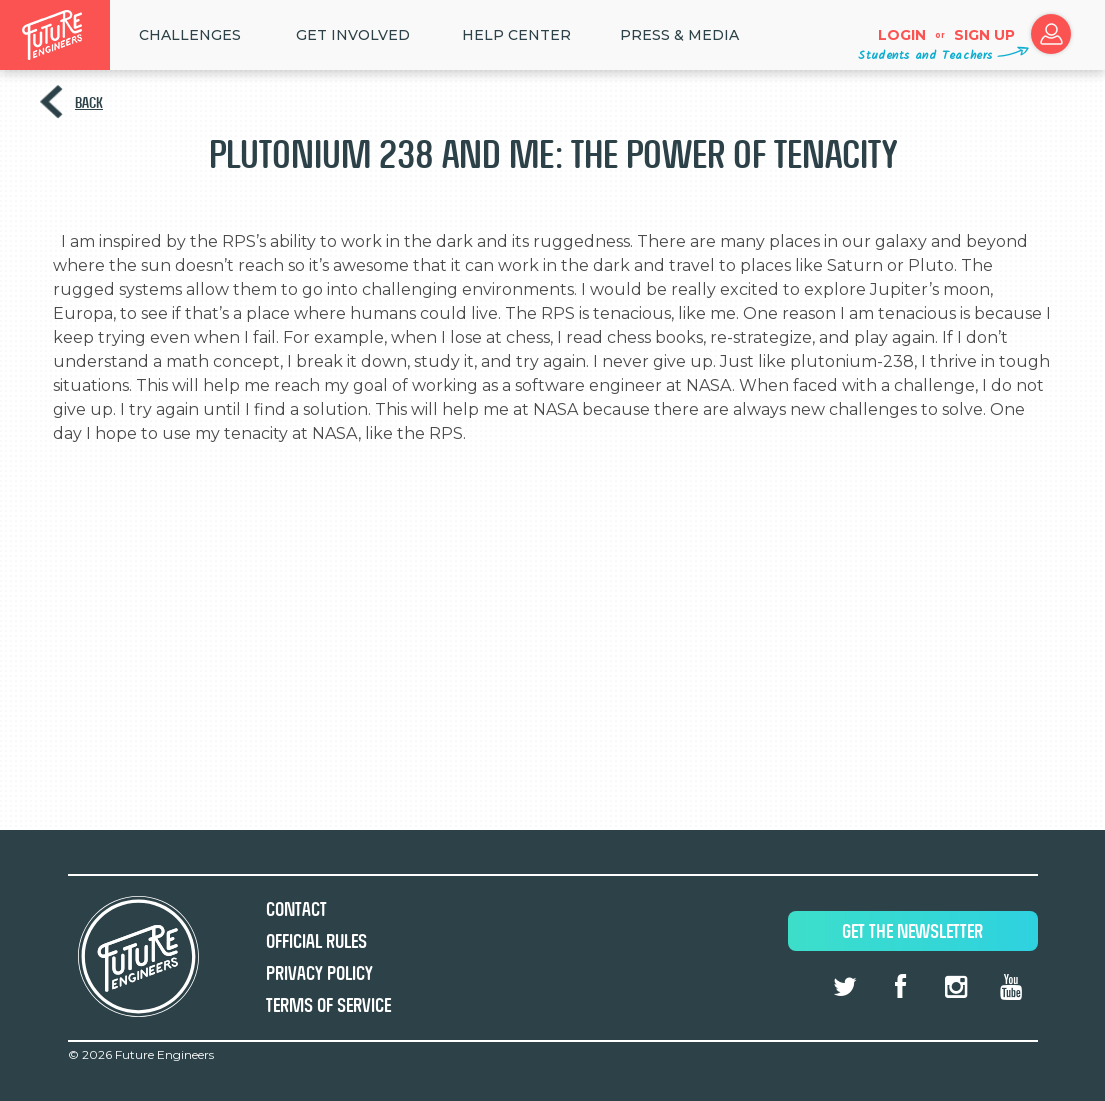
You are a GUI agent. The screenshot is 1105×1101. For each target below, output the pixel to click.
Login (902, 35)
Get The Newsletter (912, 931)
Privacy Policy (319, 973)
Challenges (190, 35)
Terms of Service (328, 1005)
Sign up (984, 35)
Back (89, 102)
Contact (296, 909)
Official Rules (316, 941)
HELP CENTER (516, 35)
